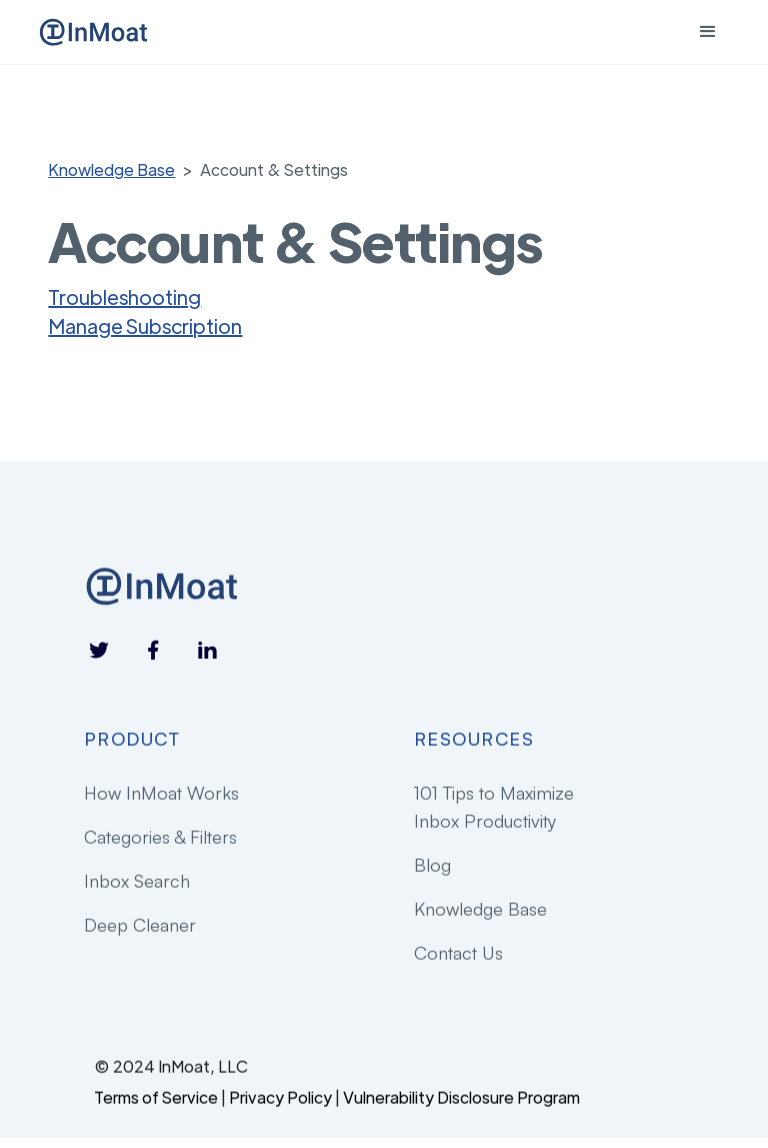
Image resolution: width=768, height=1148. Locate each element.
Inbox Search (137, 881)
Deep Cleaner (140, 925)
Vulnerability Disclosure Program (461, 1097)
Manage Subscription (145, 325)
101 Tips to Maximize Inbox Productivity (494, 807)
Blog (432, 865)
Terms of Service (156, 1097)
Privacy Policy (280, 1097)
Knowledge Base (111, 169)
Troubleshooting (124, 296)
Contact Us (458, 954)
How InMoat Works (161, 793)
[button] (708, 32)
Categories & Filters (160, 837)
